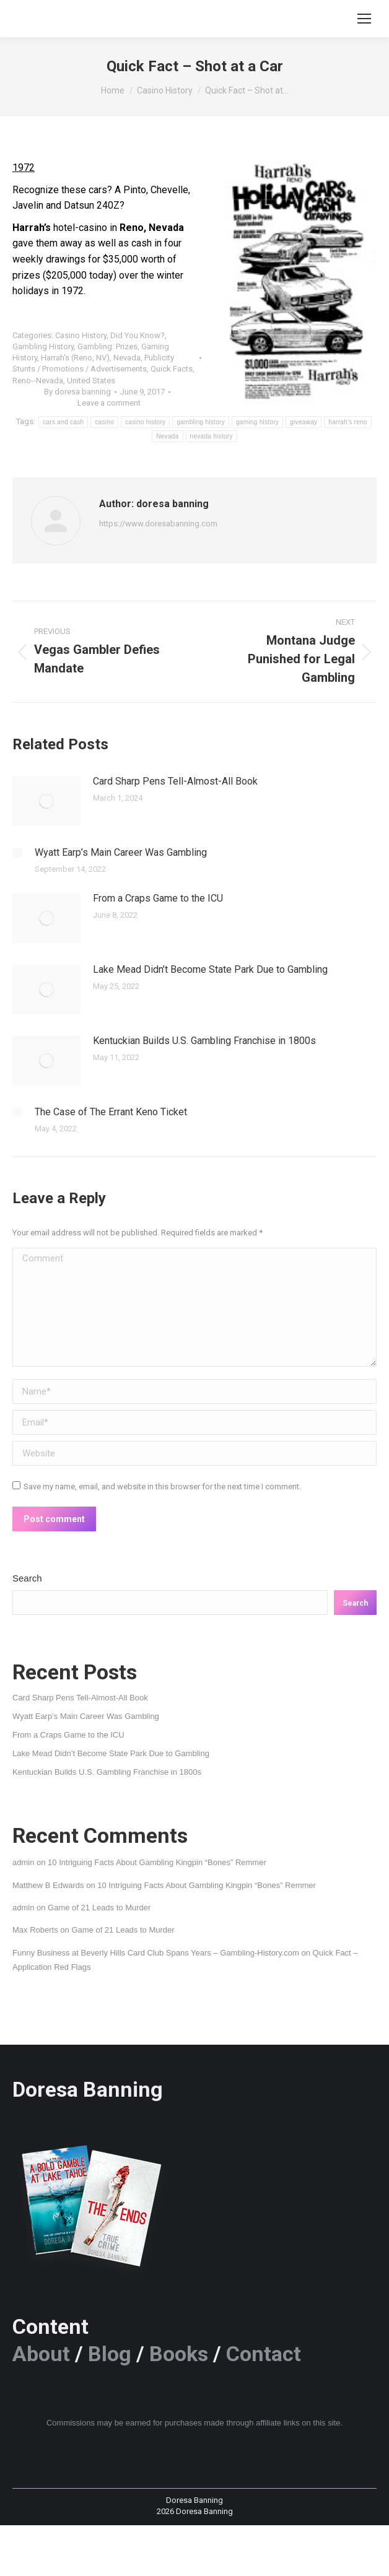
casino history (145, 422)
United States (91, 380)
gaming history (257, 422)
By (77, 391)
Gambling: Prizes (107, 346)
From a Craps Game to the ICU (158, 898)
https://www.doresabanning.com (158, 523)
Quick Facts (172, 368)
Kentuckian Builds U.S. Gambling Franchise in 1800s (204, 1040)
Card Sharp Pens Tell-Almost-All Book (175, 781)
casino (104, 422)
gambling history (201, 422)
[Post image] (46, 801)
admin (23, 1862)
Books (178, 2353)
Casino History (81, 335)
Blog (109, 2353)
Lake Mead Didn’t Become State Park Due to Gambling (210, 969)
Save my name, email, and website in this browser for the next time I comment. (162, 1486)
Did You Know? (137, 335)
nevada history (211, 436)
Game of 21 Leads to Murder (99, 1907)
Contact (263, 2353)
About (41, 2353)
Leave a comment (109, 402)
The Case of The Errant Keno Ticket (111, 1112)
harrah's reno (347, 422)
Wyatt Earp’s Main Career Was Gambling (121, 852)
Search (27, 1578)
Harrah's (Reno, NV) (75, 357)
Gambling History (43, 346)
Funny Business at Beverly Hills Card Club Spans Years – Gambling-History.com (155, 1952)
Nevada (127, 357)
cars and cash (63, 422)
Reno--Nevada (37, 380)
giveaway (303, 422)
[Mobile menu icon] (364, 18)
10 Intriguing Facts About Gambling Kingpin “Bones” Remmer (157, 1862)
